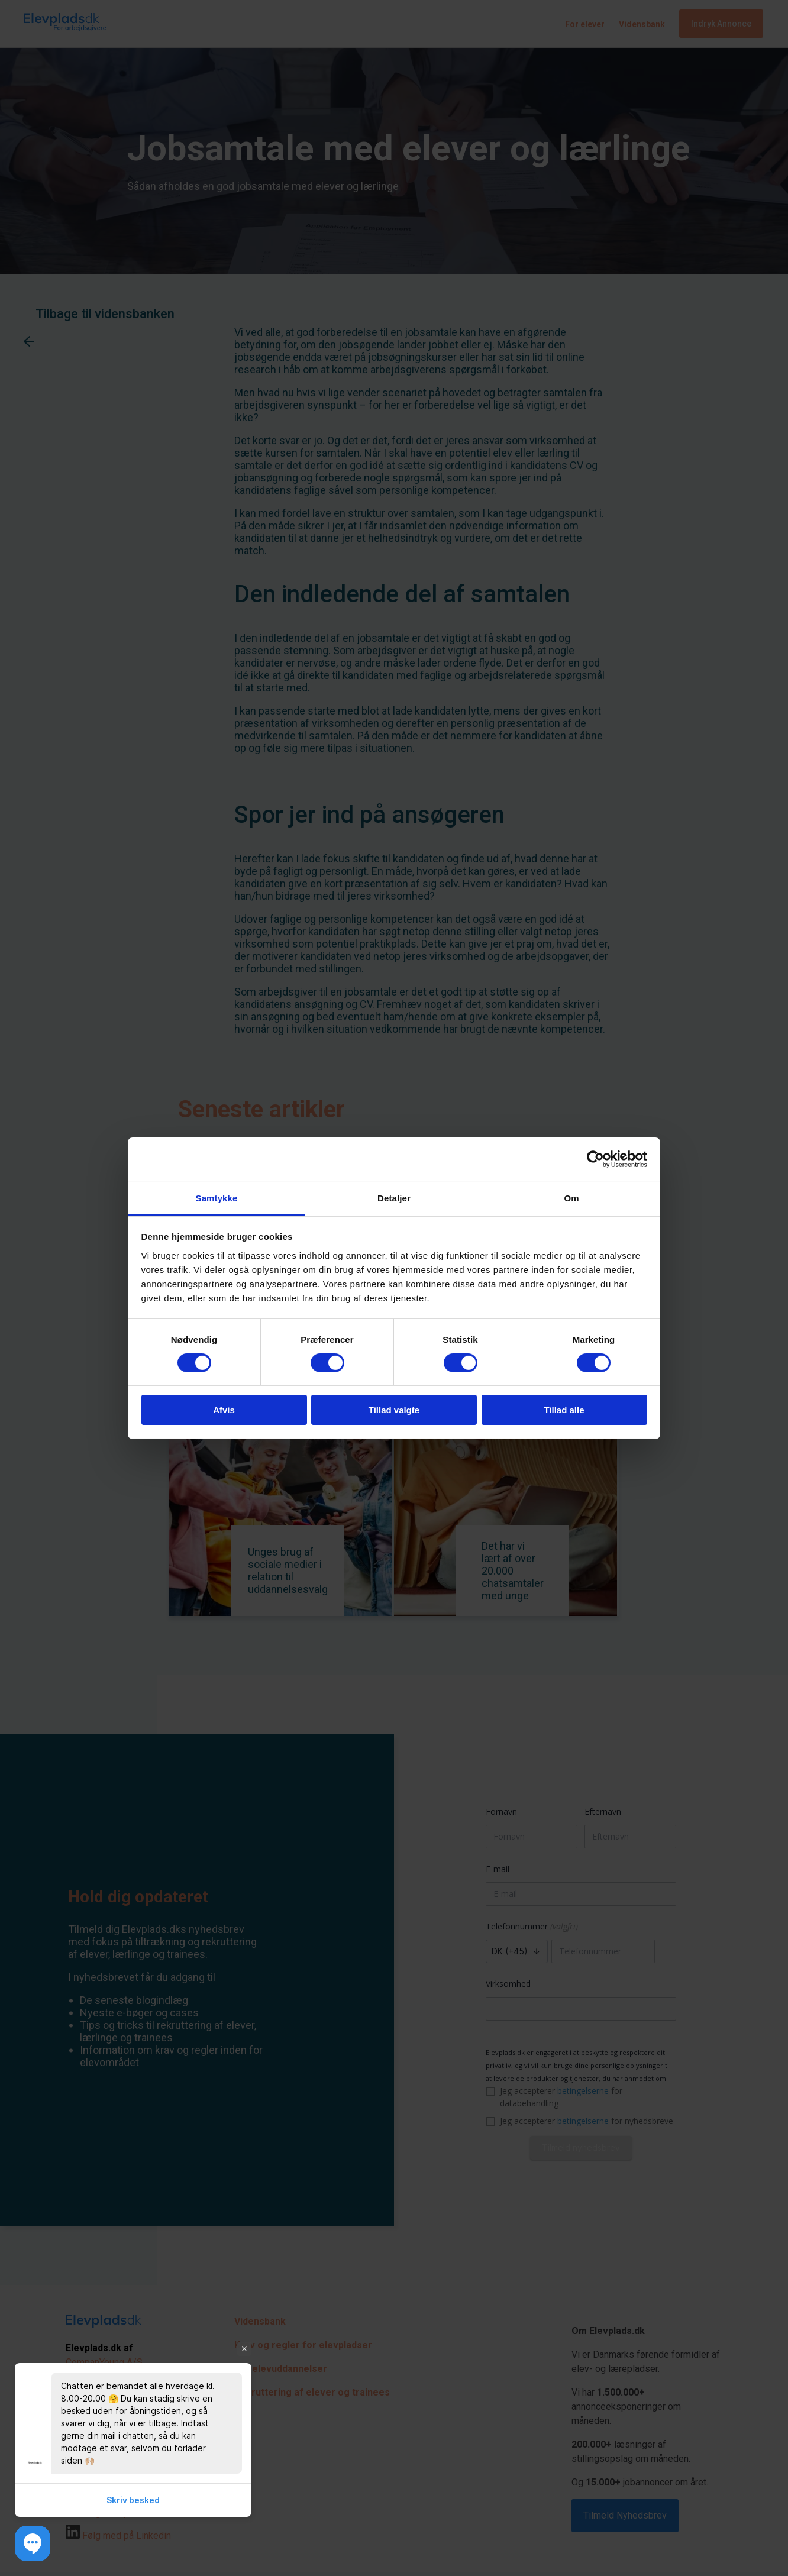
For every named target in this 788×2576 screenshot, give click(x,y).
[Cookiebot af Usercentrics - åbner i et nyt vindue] (595, 1159)
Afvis (224, 1410)
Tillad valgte (394, 1410)
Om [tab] (571, 1197)
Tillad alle (564, 1410)
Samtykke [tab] (217, 1197)
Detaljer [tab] (394, 1197)
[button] (32, 2543)
